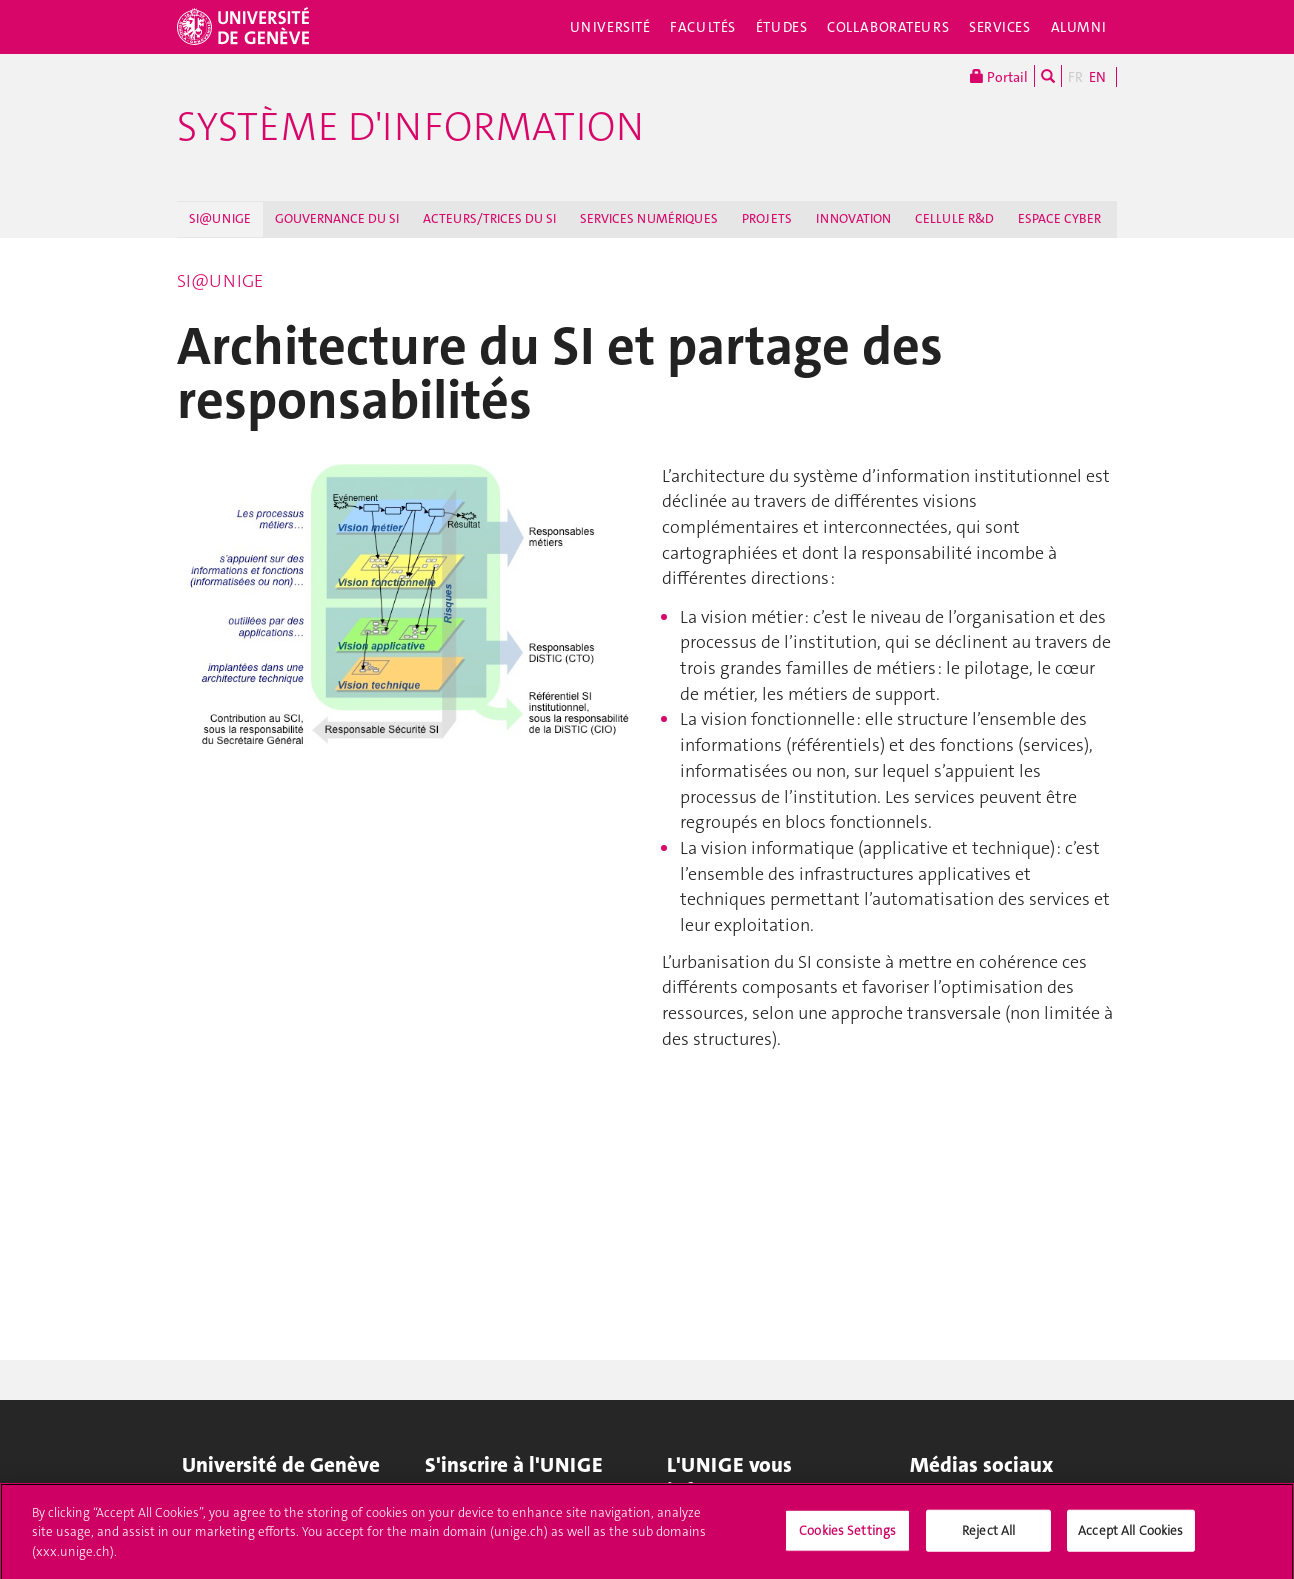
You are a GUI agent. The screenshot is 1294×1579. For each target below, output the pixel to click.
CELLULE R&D (954, 218)
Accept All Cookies (1130, 1536)
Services (1000, 27)
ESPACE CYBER (1059, 218)
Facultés (703, 27)
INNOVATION (853, 218)
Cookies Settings (847, 1536)
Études (781, 27)
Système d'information (410, 127)
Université (610, 27)
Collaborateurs (888, 27)
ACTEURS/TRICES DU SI (489, 218)
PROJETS (767, 218)
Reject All (988, 1536)
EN (1097, 77)
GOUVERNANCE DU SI (337, 218)
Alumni (1079, 27)
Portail (999, 76)
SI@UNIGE (220, 218)
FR (1075, 77)
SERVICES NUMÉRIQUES (649, 218)
